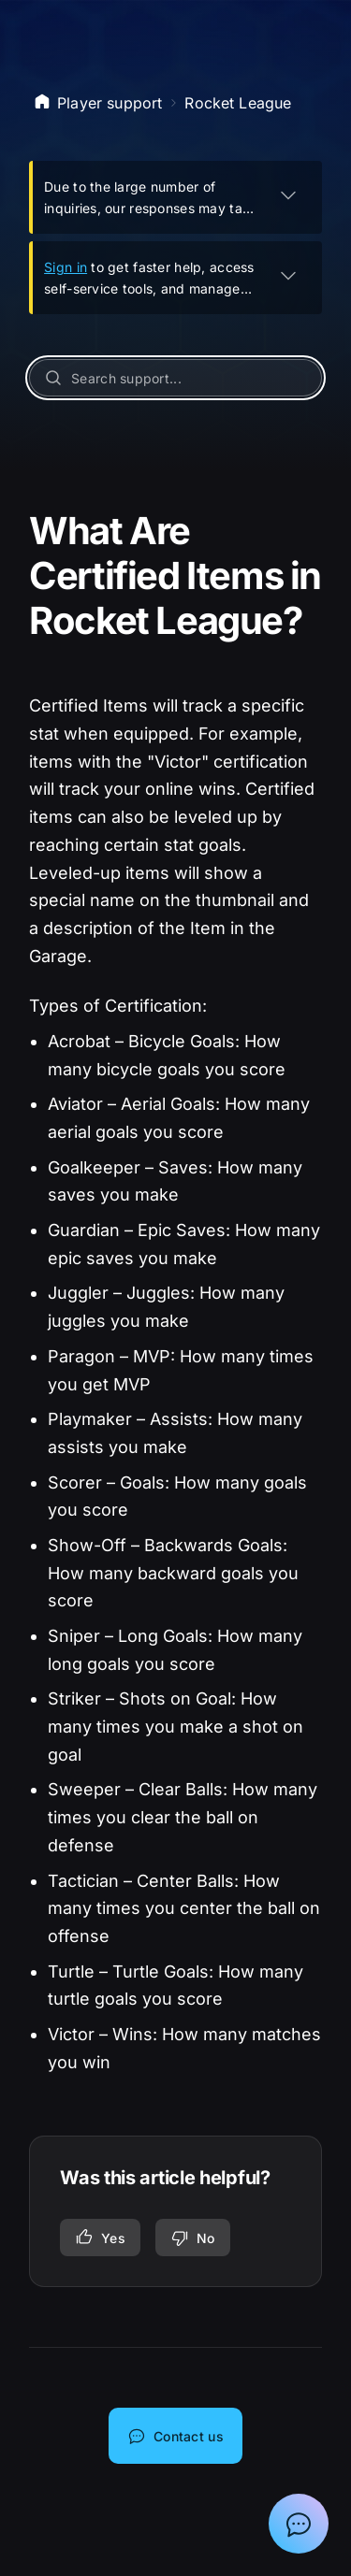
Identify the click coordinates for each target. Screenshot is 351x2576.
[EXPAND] (288, 194)
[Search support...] (175, 377)
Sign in (65, 267)
